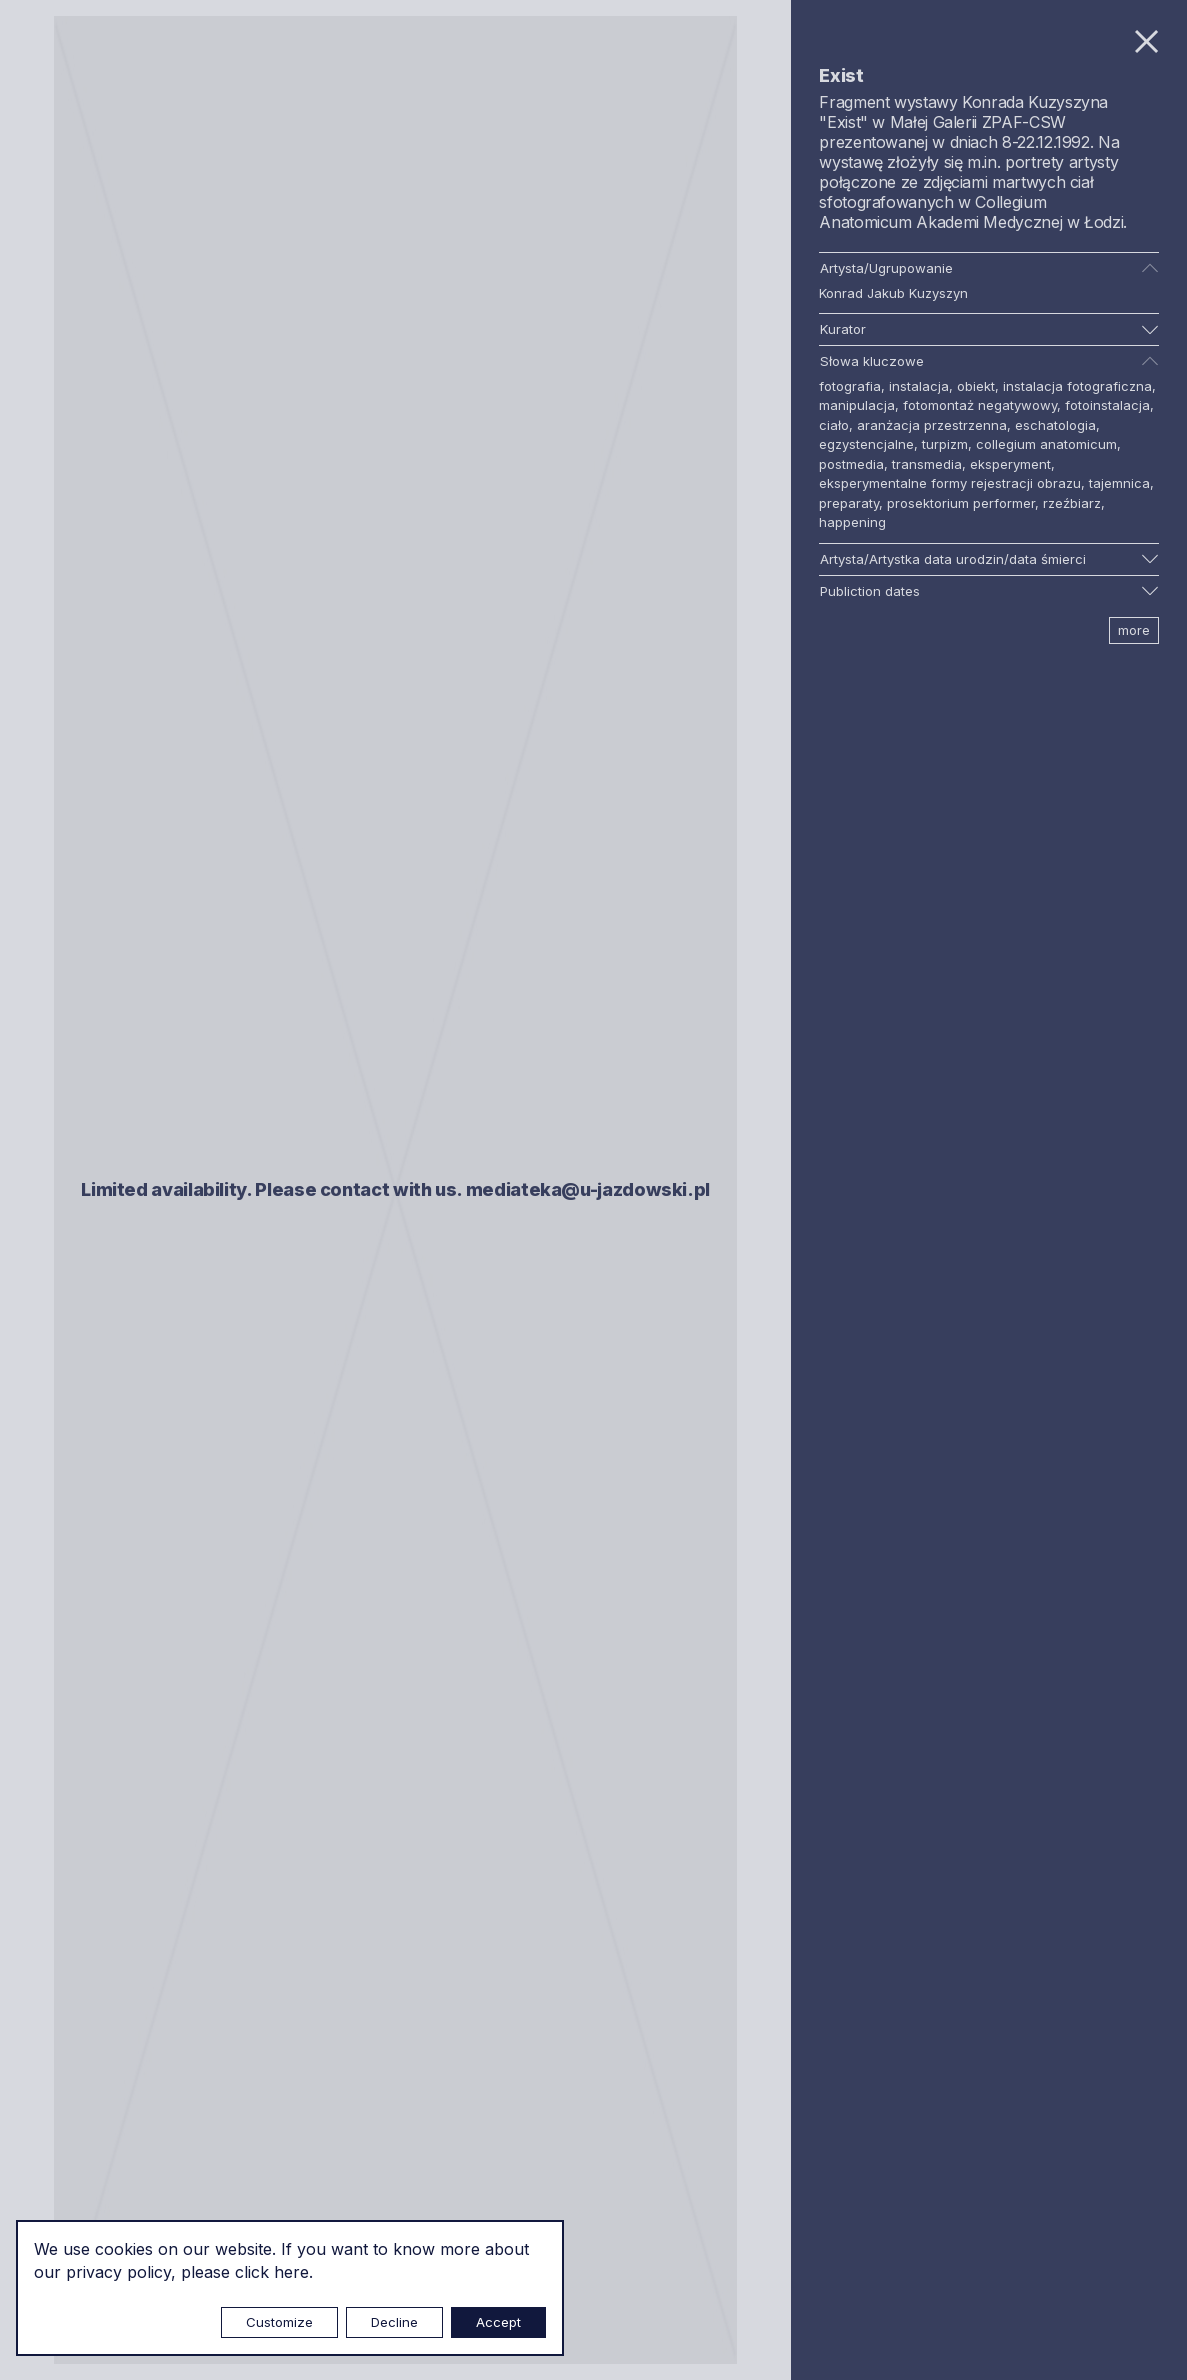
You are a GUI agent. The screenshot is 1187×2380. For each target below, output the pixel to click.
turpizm (945, 444)
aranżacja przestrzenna (932, 425)
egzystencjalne (866, 444)
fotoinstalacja (1107, 405)
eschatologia (1055, 425)
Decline (394, 2322)
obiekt (976, 386)
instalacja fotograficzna (1077, 386)
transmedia (927, 464)
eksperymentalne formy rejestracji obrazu (950, 483)
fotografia (850, 386)
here (291, 2272)
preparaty (849, 503)
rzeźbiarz (1072, 503)
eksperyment (1010, 464)
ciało (834, 425)
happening (852, 522)
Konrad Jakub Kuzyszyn (893, 293)
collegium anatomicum (1046, 444)
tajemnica (1119, 483)
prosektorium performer (961, 503)
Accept (498, 2322)
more (1134, 630)
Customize (279, 2322)
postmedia (851, 464)
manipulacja (857, 405)
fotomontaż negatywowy (980, 405)
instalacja (919, 386)
